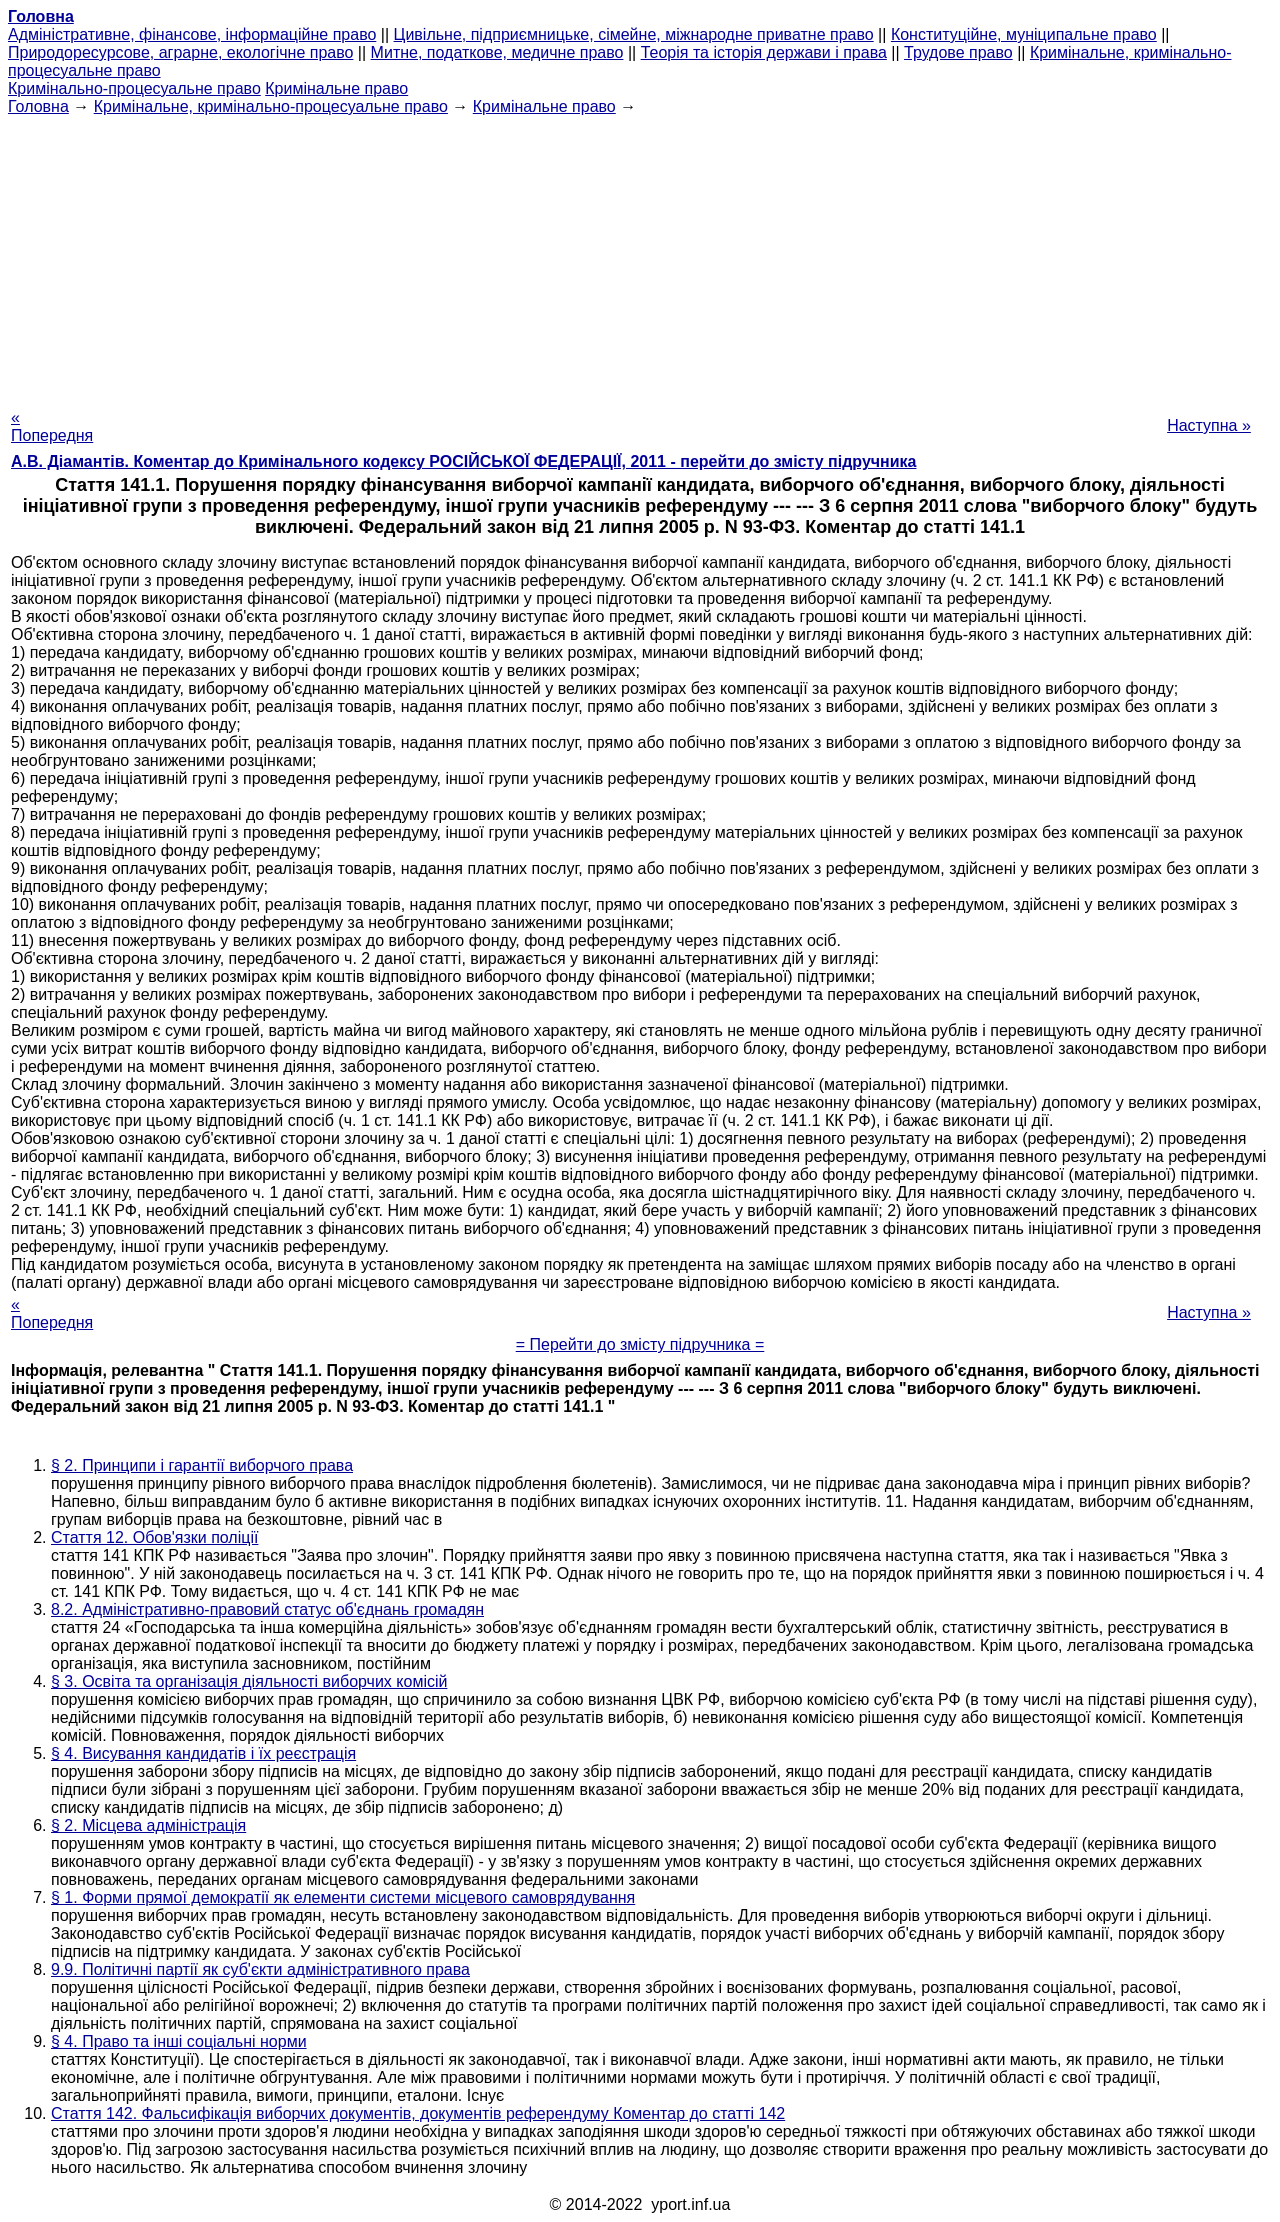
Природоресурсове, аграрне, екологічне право (180, 52)
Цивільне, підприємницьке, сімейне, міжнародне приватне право (634, 34)
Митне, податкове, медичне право (497, 52)
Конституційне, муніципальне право (1024, 34)
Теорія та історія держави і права (764, 52)
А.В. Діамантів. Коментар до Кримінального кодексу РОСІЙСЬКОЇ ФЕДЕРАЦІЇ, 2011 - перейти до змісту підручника (464, 461)
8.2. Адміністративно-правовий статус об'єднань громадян (267, 1609)
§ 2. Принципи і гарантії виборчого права (202, 1465)
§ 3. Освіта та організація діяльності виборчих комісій (249, 1681)
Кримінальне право (336, 88)
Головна (38, 106)
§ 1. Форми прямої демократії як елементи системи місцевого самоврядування (343, 1897)
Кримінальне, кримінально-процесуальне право (271, 106)
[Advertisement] (640, 256)
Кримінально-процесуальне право (134, 88)
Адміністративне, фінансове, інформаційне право (192, 34)
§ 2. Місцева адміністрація (148, 1825)
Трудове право (958, 52)
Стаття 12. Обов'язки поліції (154, 1537)
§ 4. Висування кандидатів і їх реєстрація (203, 1753)
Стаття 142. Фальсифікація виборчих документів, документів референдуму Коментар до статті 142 (418, 2113)
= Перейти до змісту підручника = (640, 1344)
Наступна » (1209, 425)
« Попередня (52, 426)
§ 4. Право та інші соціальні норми (179, 2041)
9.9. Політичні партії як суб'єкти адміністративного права (260, 1969)
